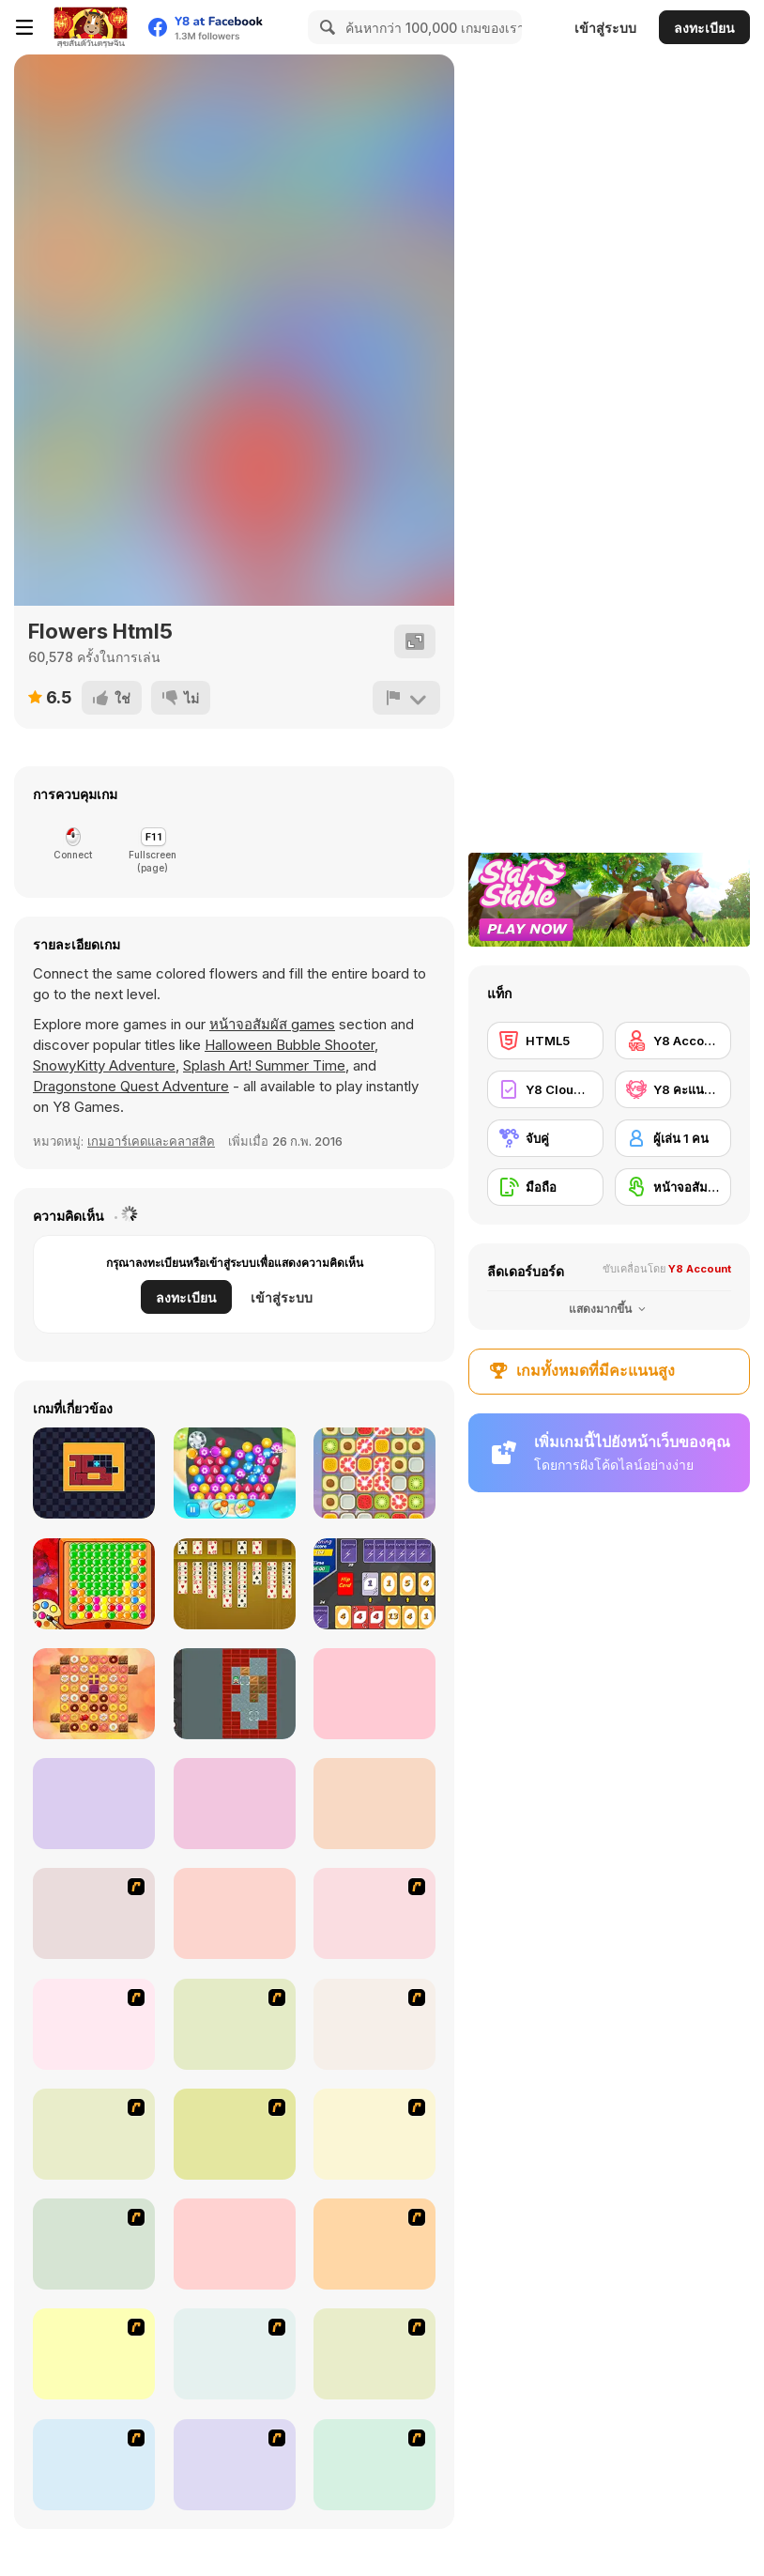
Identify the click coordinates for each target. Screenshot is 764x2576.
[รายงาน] (406, 698)
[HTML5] (545, 1040)
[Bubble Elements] (94, 2134)
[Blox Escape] (235, 1803)
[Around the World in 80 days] (94, 2353)
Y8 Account (699, 1268)
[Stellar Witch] (374, 1693)
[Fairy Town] (235, 2464)
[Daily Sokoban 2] (235, 1693)
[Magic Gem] (235, 2134)
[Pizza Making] (94, 2464)
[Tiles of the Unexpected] (374, 2464)
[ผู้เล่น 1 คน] (673, 1138)
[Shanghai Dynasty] (235, 2024)
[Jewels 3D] (94, 1913)
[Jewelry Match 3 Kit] (235, 1473)
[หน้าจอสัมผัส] (673, 1187)
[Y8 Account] (673, 1040)
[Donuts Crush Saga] (94, 1693)
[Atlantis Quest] (235, 2353)
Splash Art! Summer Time (264, 1065)
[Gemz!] (94, 1803)
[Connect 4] (235, 1913)
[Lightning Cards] (374, 1583)
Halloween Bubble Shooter (289, 1045)
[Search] (325, 27)
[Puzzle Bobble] (374, 1913)
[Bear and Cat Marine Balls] (374, 2024)
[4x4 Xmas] (374, 1803)
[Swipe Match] (374, 1473)
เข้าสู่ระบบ (605, 28)
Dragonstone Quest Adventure (131, 1086)
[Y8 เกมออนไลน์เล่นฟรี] (90, 27)
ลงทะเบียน (704, 28)
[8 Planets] (94, 2024)
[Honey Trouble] (235, 2244)
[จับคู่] (545, 1138)
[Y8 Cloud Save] (545, 1089)
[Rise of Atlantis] (374, 2244)
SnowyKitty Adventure (104, 1065)
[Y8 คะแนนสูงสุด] (673, 1089)
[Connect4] (374, 2134)
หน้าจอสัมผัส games (272, 1024)
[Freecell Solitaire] (235, 1583)
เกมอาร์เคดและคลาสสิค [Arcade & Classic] (151, 1141)
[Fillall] (94, 1473)
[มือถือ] (545, 1187)
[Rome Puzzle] (374, 2353)
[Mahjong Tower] (94, 2244)
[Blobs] (94, 1583)
